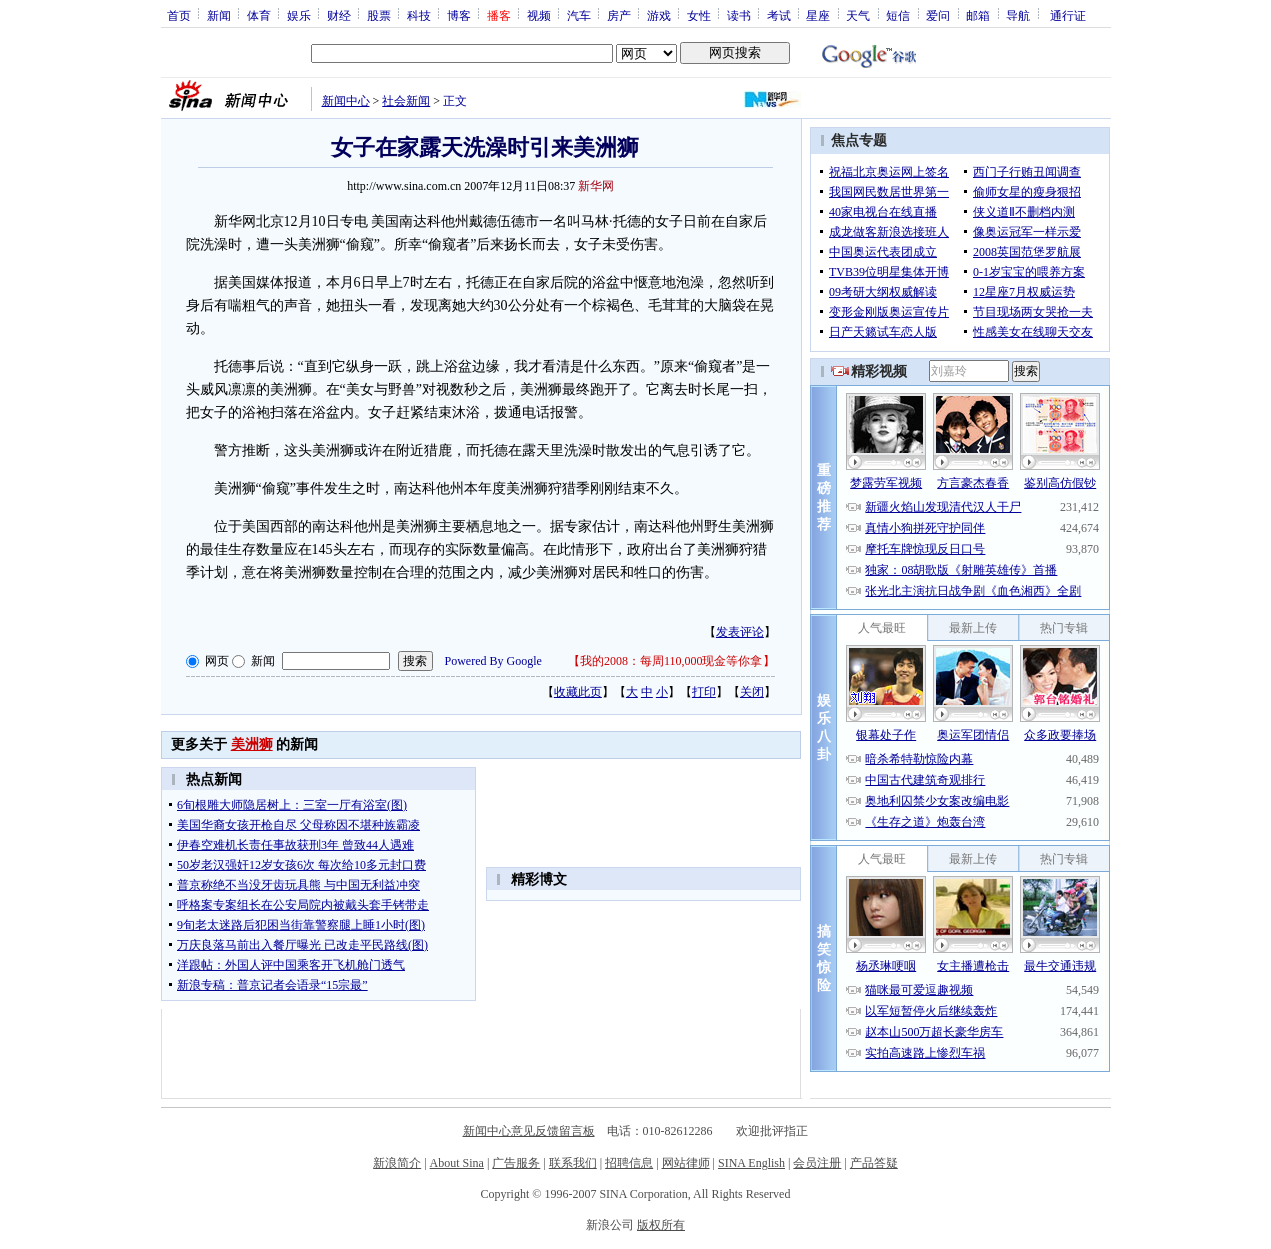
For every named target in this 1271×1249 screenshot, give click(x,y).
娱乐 (299, 15)
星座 (818, 15)
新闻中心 (346, 101)
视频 (539, 15)
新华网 (596, 186)
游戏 (659, 15)
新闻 (219, 15)
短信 (898, 15)
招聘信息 (629, 1163)
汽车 (579, 15)
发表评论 (740, 632)
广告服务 (516, 1163)
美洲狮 (252, 744)
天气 (858, 15)
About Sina (457, 1163)
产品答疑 (874, 1163)
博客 (459, 15)
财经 (339, 15)
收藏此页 (578, 692)
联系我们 (573, 1163)
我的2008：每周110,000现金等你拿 (671, 661)
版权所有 (661, 1225)
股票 (379, 15)
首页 (179, 15)
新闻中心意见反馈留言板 (529, 1131)
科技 (419, 15)
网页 (217, 661)
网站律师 (686, 1163)
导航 (1018, 15)
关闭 (752, 692)
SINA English (751, 1163)
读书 (739, 15)
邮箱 (978, 15)
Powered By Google (493, 661)
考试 (779, 15)
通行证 (1068, 15)
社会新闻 (406, 101)
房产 (619, 15)
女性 (699, 15)
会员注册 (817, 1163)
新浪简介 (397, 1163)
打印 (704, 692)
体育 (259, 15)
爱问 (938, 15)
